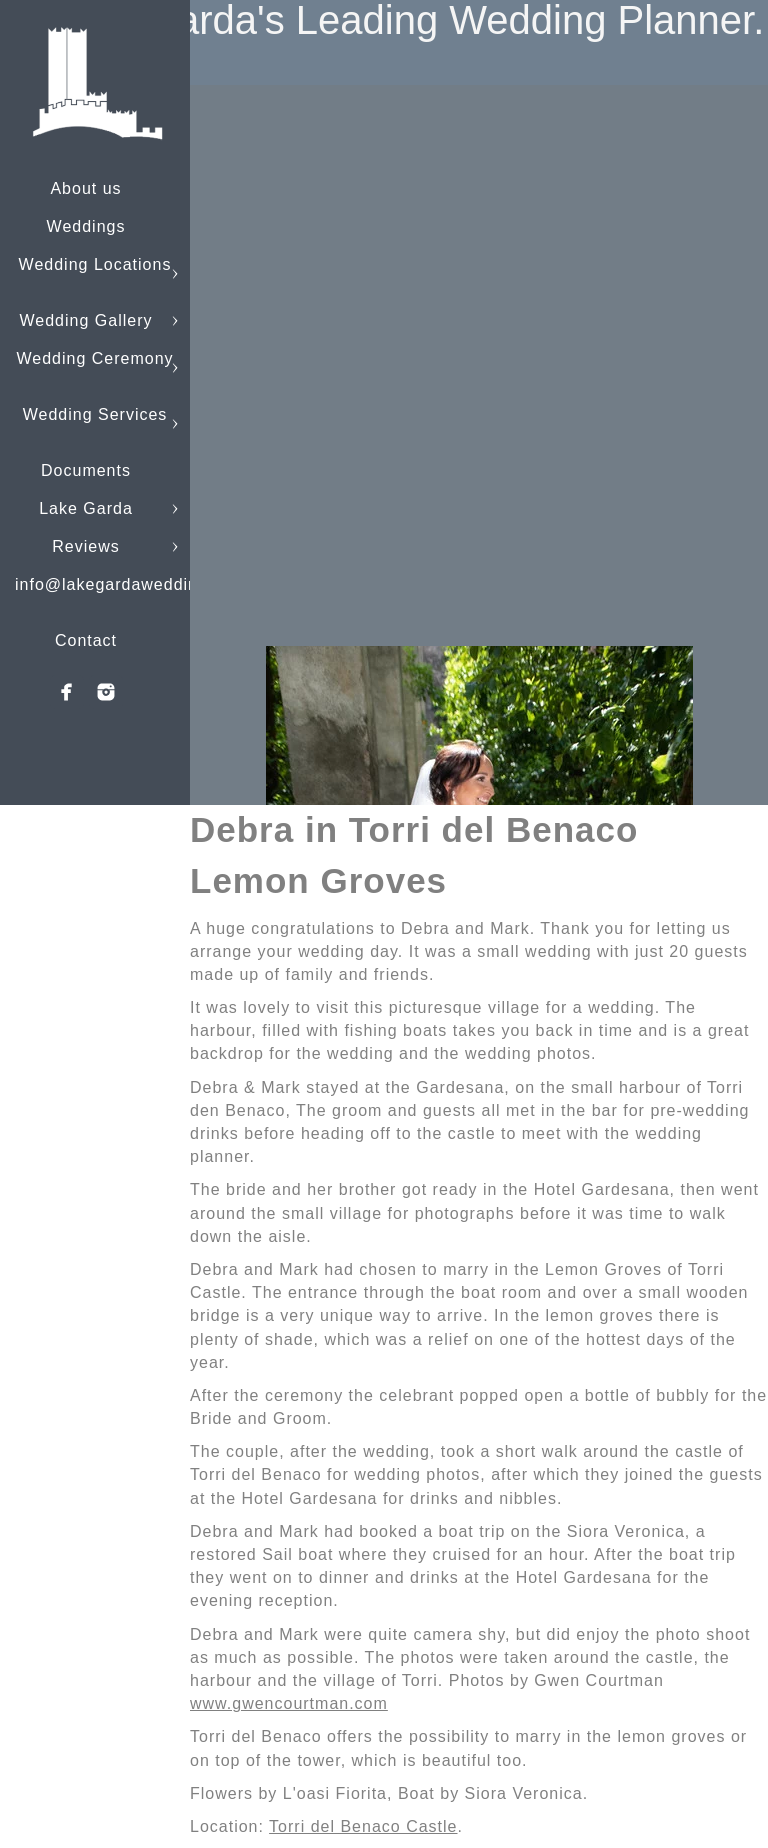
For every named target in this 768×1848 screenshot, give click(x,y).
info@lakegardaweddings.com (135, 584)
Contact (86, 640)
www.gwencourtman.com (289, 1703)
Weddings (86, 226)
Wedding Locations (95, 264)
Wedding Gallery (86, 320)
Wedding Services (95, 414)
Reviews (85, 546)
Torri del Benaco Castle (363, 1826)
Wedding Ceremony (94, 358)
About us (85, 188)
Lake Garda (86, 508)
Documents (86, 470)
